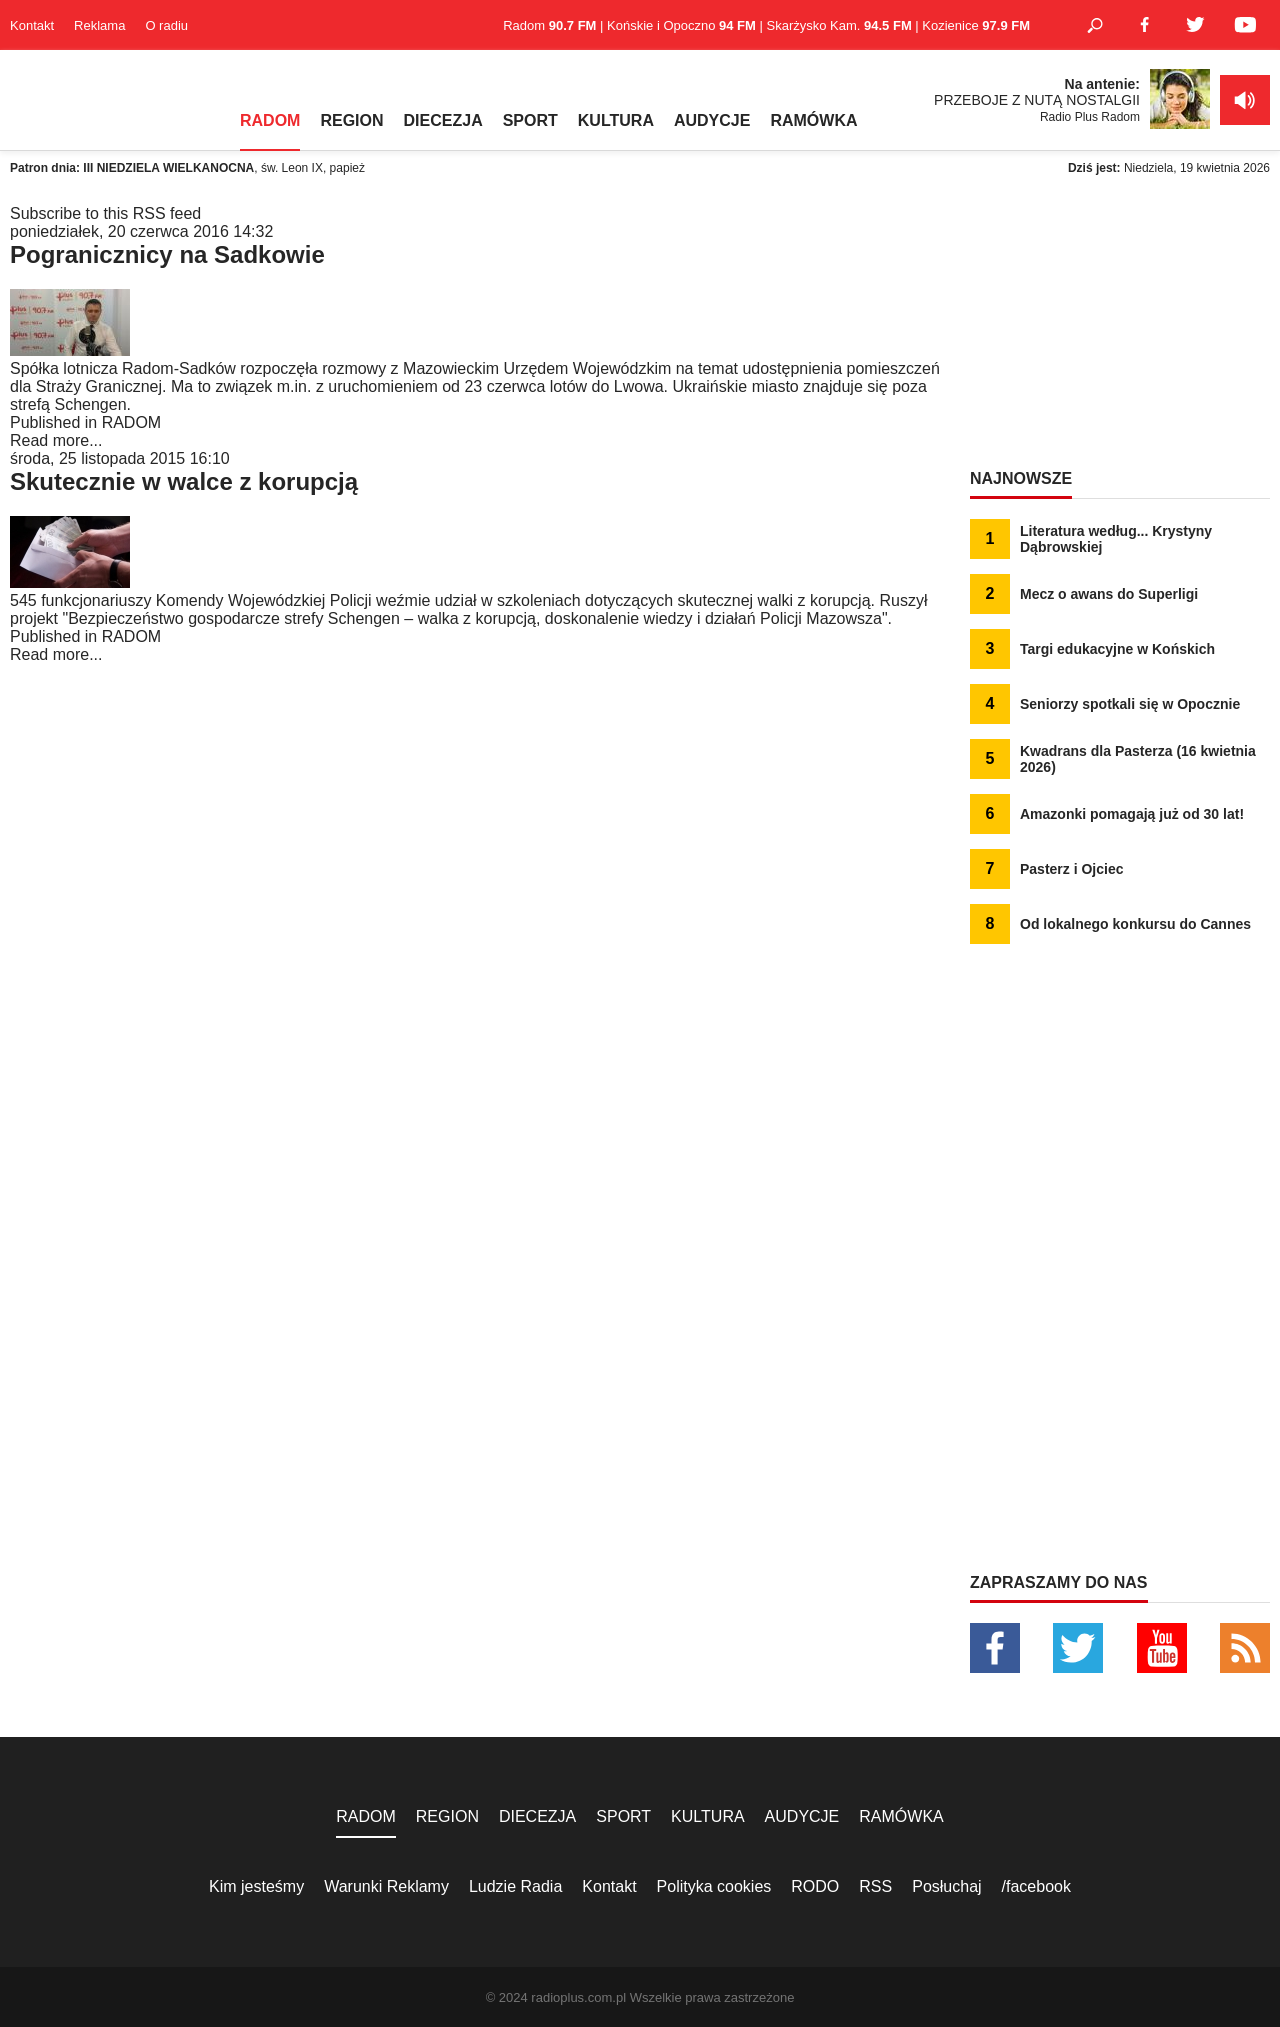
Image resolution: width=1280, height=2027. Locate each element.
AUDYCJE (712, 120)
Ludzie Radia (515, 1886)
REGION (351, 120)
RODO (815, 1886)
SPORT (530, 120)
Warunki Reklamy (386, 1886)
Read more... (56, 440)
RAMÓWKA (813, 120)
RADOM (270, 120)
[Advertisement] (1120, 330)
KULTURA (616, 120)
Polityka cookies (714, 1886)
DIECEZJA (443, 120)
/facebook (1036, 1886)
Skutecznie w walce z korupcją (184, 481)
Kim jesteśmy (256, 1886)
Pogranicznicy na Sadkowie (167, 254)
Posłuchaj (946, 1886)
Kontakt (32, 25)
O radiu (166, 25)
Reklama (99, 25)
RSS (875, 1886)
